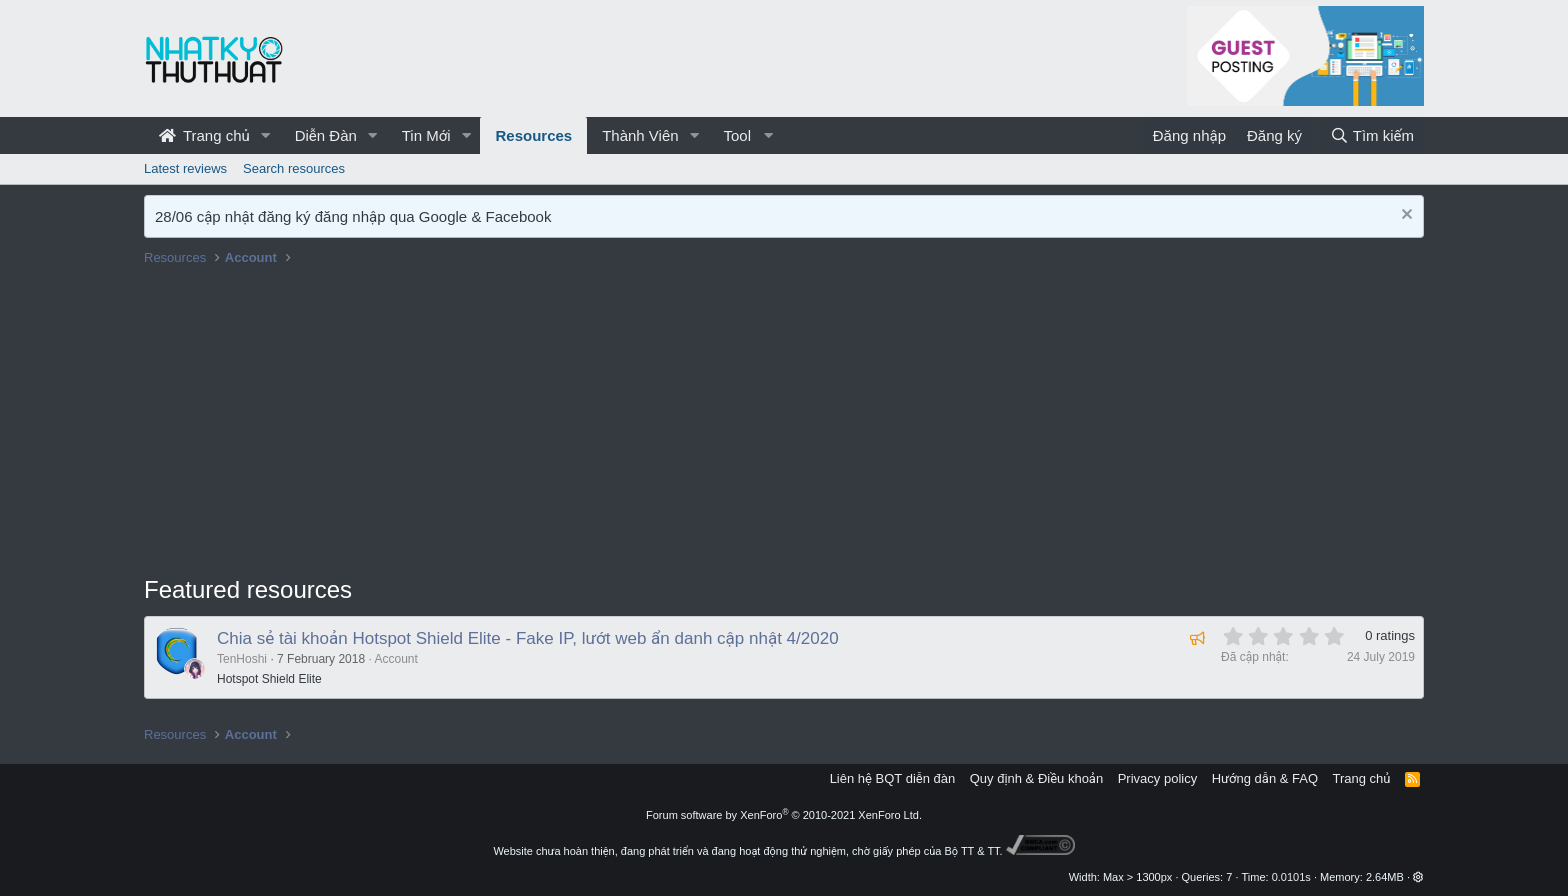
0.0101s (1291, 877)
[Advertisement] (784, 423)
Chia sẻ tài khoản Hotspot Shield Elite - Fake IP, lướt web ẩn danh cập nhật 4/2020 (528, 638)
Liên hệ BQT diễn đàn (893, 778)
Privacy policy (1157, 778)
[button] (266, 135)
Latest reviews (185, 168)
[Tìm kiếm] (1372, 135)
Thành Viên (640, 135)
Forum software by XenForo (784, 815)
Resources (533, 135)
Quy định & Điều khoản (1036, 778)
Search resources (294, 168)
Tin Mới (426, 135)
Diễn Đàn (326, 135)
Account (395, 659)
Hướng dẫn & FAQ (1265, 778)
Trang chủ (204, 135)
